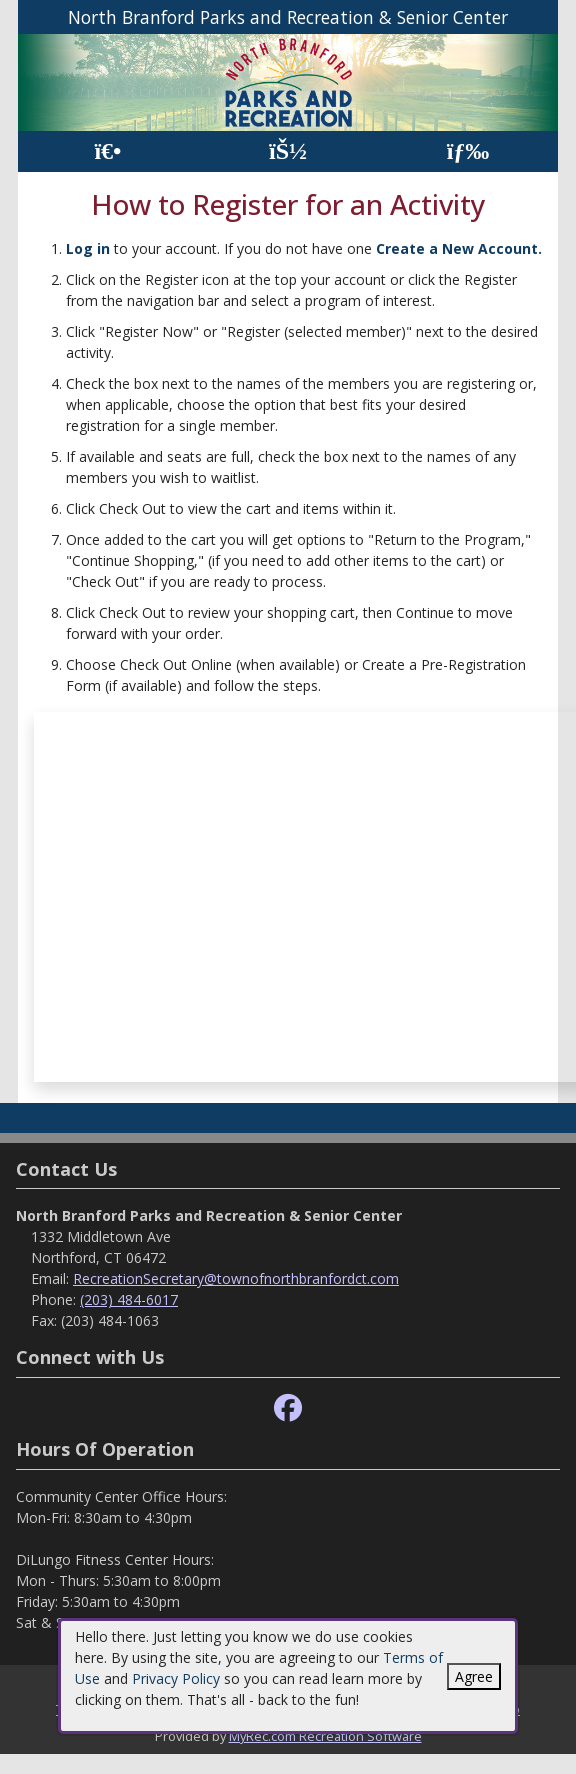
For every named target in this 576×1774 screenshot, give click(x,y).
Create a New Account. (459, 248)
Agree (474, 1676)
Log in (88, 248)
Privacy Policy (176, 1678)
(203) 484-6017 (129, 1299)
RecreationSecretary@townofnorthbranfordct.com (236, 1278)
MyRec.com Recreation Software (325, 1736)
